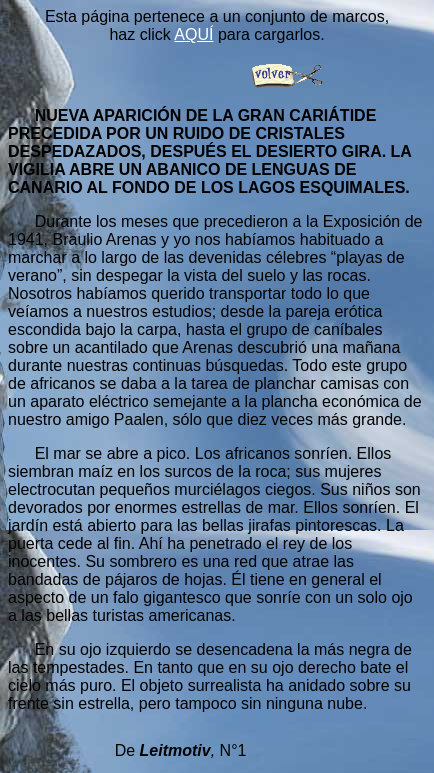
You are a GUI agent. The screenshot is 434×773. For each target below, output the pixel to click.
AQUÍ (193, 34)
